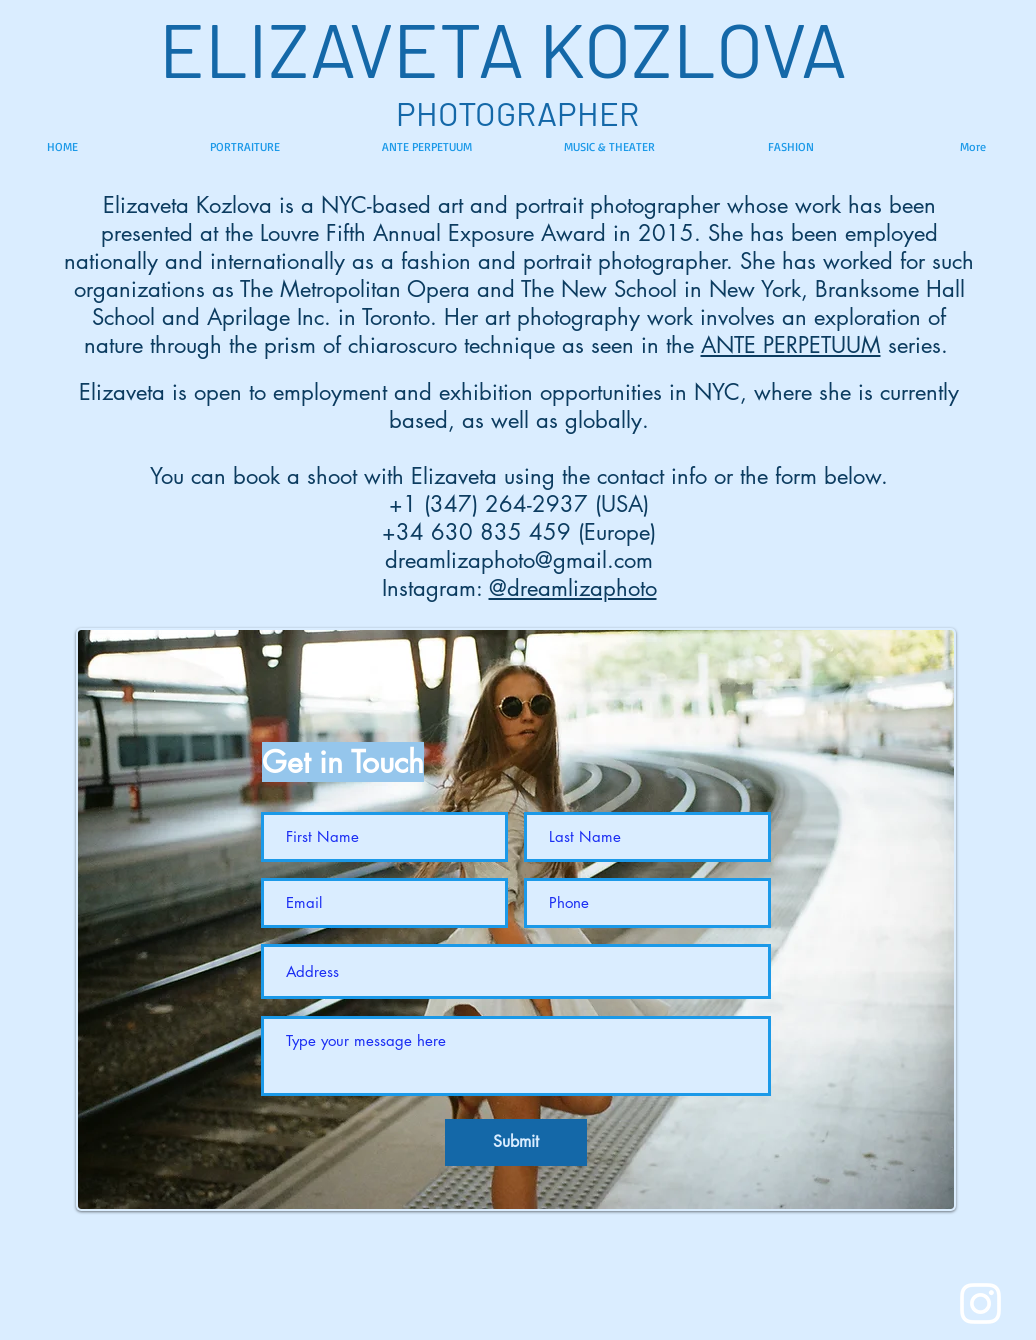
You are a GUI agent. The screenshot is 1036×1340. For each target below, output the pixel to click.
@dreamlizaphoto (573, 588)
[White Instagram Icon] (980, 1303)
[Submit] (516, 1142)
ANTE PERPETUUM (791, 345)
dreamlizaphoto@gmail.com (519, 560)
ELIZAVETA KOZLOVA (518, 47)
